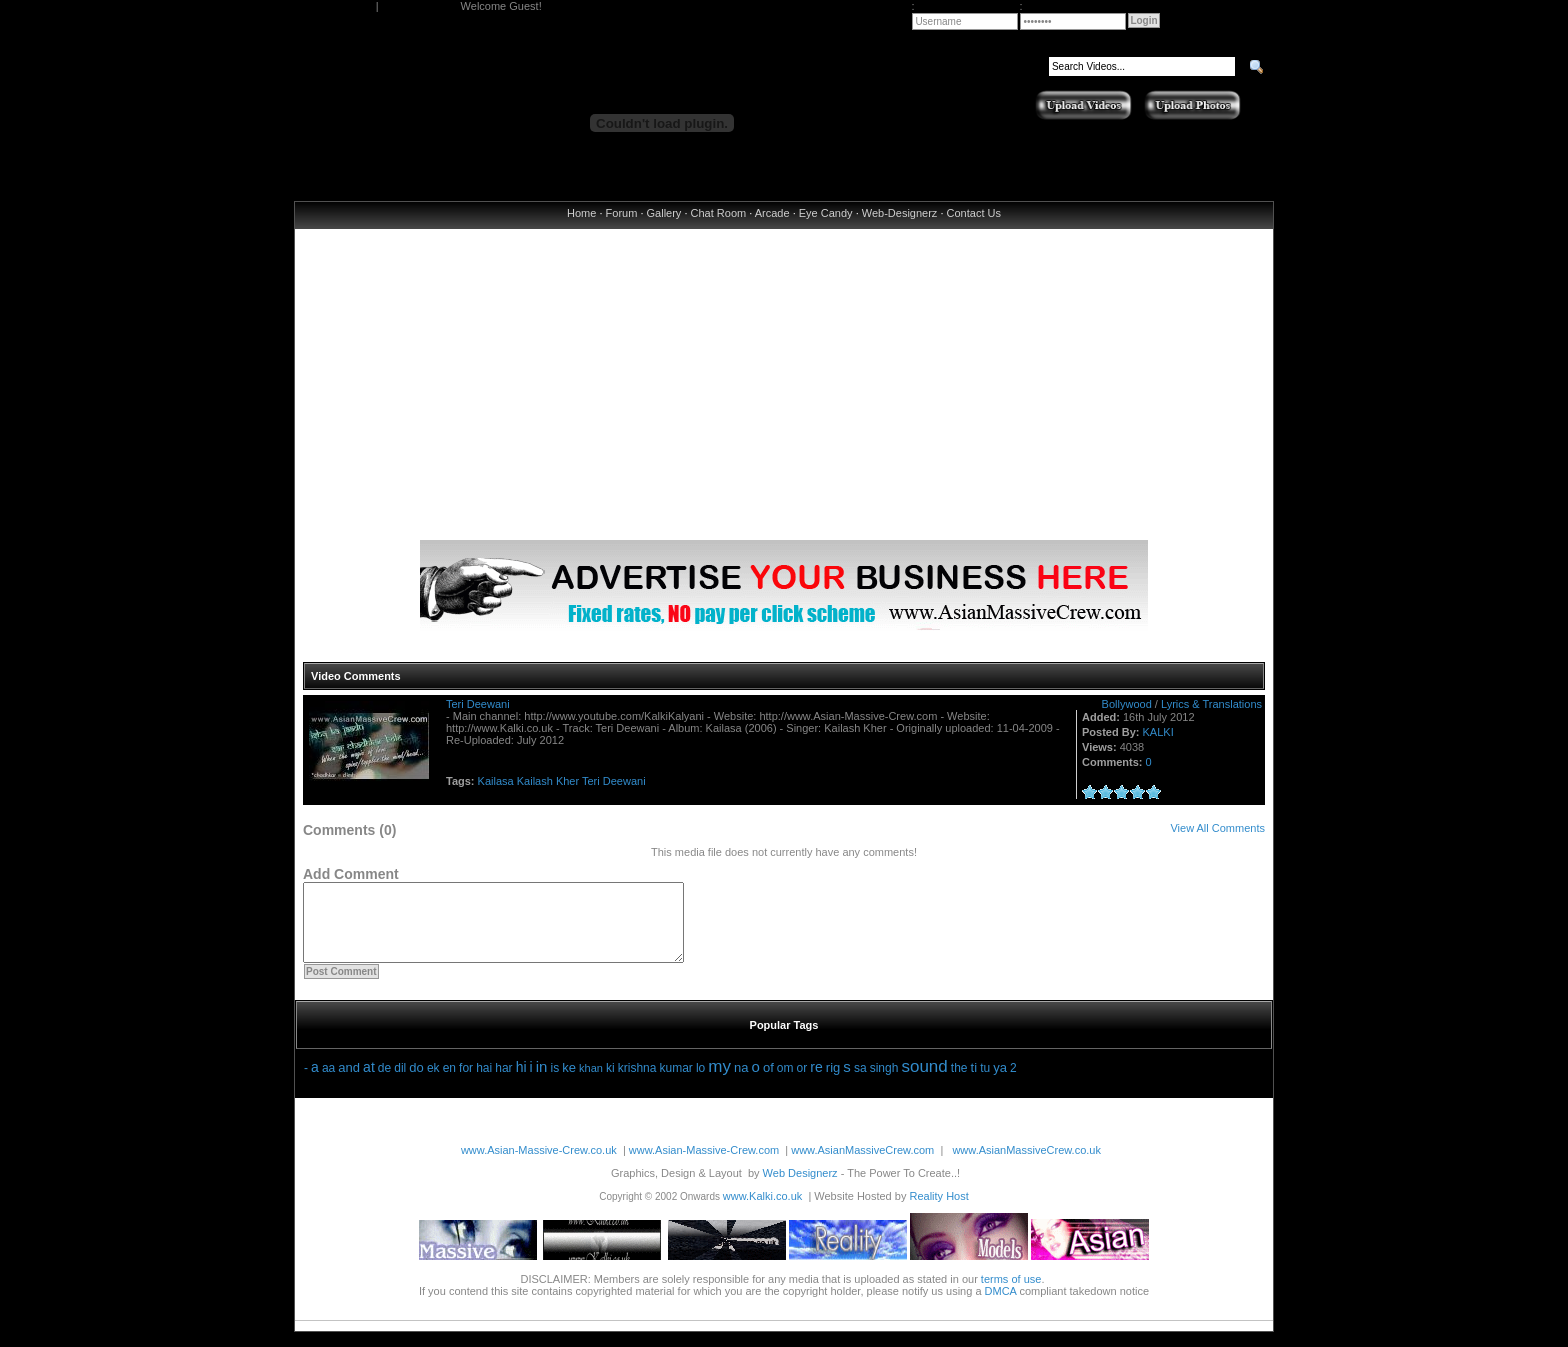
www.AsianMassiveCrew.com (862, 1165)
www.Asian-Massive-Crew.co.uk (539, 1165)
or (802, 1083)
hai (484, 1083)
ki (610, 1083)
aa (328, 1083)
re (816, 1082)
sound (924, 1081)
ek (433, 1083)
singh (884, 1083)
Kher (567, 781)
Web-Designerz (900, 213)
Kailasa (496, 781)
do (416, 1082)
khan (591, 1083)
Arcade (772, 213)
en (449, 1083)
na (741, 1082)
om (785, 1083)
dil (400, 1083)
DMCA (1001, 1306)
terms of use (1011, 1294)
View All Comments (1217, 828)
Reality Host (938, 1211)
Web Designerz (800, 1188)
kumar (675, 1083)
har (503, 1083)
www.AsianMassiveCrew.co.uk (1026, 1165)
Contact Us (974, 213)
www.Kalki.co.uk (762, 1211)
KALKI (1158, 732)
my (719, 1081)
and (349, 1082)
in (542, 1081)
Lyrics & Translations (1211, 704)
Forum (622, 213)
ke (569, 1082)
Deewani (624, 781)
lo (700, 1083)
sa (860, 1083)
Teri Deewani (478, 704)
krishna (637, 1083)
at (369, 1082)
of (768, 1082)
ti (974, 1082)
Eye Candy (826, 213)
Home (581, 213)
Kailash (535, 781)
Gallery (664, 213)
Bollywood (1127, 704)
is (555, 1083)
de (384, 1083)
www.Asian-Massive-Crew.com (704, 1165)
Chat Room (719, 213)
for (466, 1083)
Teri (591, 781)
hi (521, 1082)
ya (1000, 1082)
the (959, 1083)
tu (985, 1083)
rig (833, 1082)
